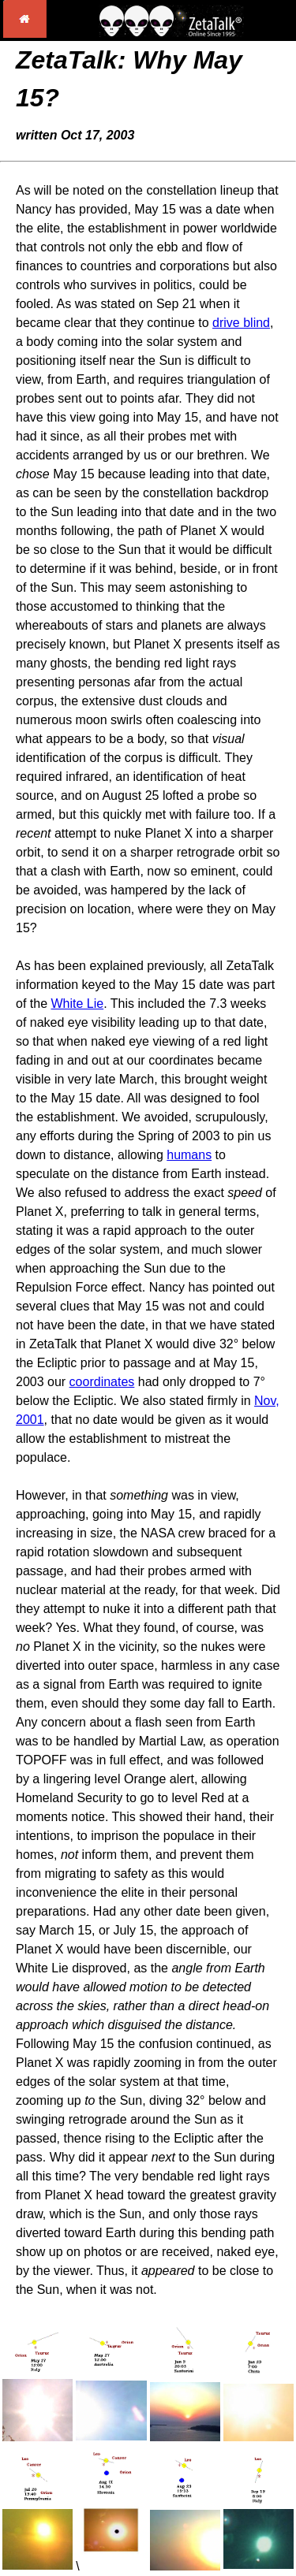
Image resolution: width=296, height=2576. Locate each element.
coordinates (102, 1381)
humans (189, 1155)
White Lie (77, 1003)
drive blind (241, 322)
